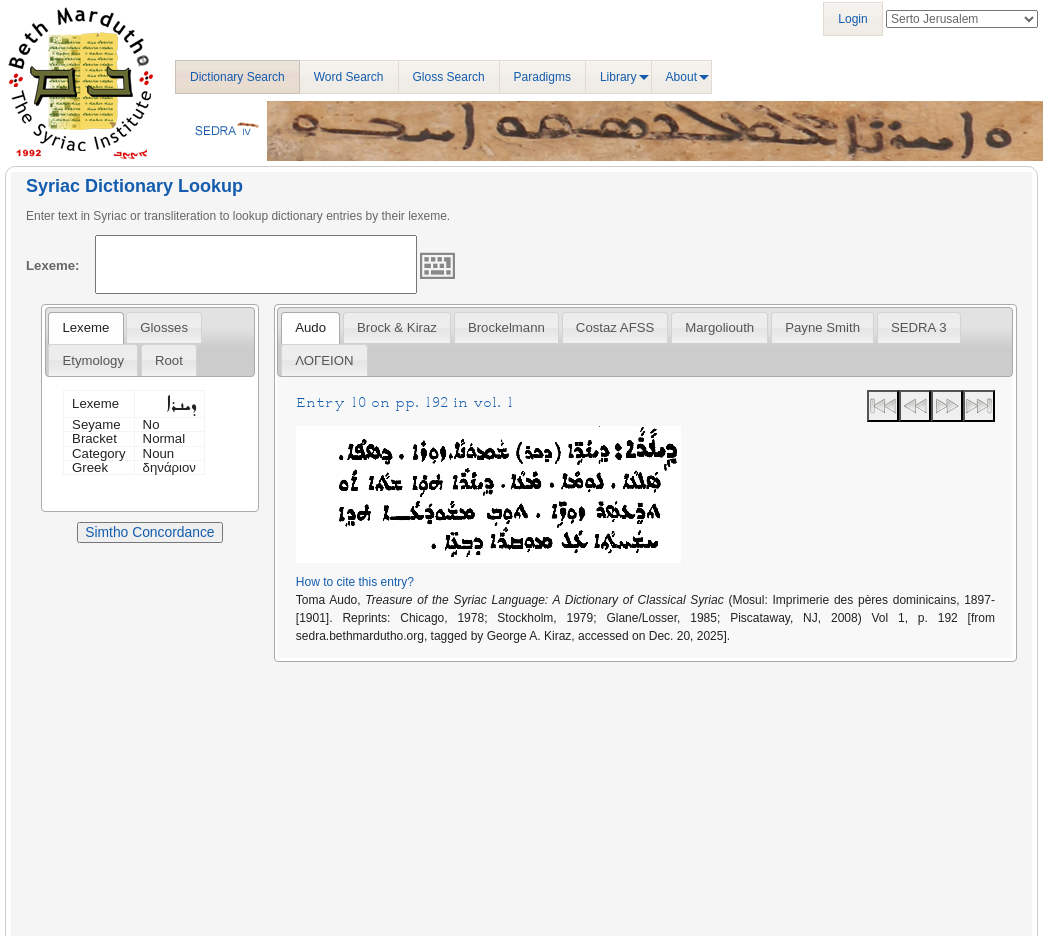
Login (852, 19)
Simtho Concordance (149, 532)
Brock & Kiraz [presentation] (397, 327)
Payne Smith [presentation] (822, 327)
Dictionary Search (237, 77)
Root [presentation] (169, 360)
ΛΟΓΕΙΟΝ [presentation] (324, 360)
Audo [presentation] (310, 327)
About (681, 77)
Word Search (349, 77)
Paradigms (542, 77)
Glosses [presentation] (164, 327)
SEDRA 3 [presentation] (919, 327)
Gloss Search (449, 77)
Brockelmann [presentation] (506, 327)
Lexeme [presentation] (85, 327)
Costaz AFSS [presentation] (615, 327)
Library (618, 77)
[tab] (85, 328)
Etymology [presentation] (93, 360)
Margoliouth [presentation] (719, 327)
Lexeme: (53, 265)
